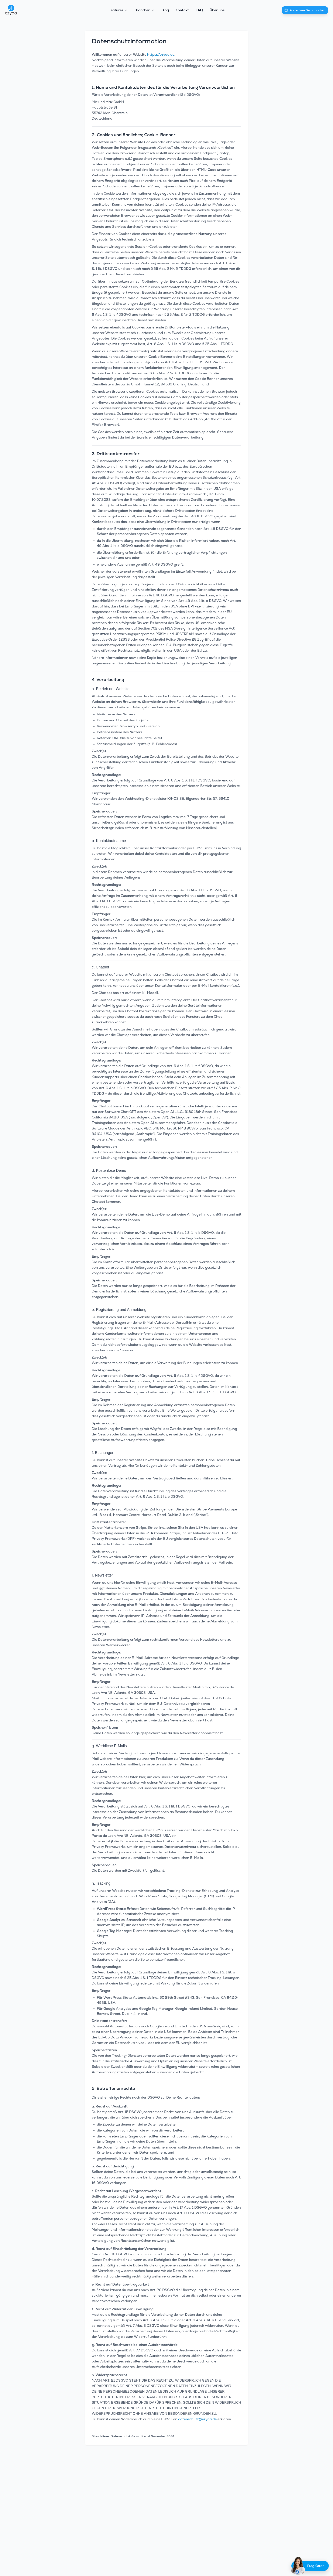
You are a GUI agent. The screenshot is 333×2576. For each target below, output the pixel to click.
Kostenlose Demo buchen (304, 10)
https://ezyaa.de (160, 55)
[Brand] (13, 10)
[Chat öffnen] (310, 2566)
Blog (165, 10)
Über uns (217, 10)
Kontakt (182, 10)
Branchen (144, 10)
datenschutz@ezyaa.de (197, 2419)
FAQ (199, 10)
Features (118, 10)
